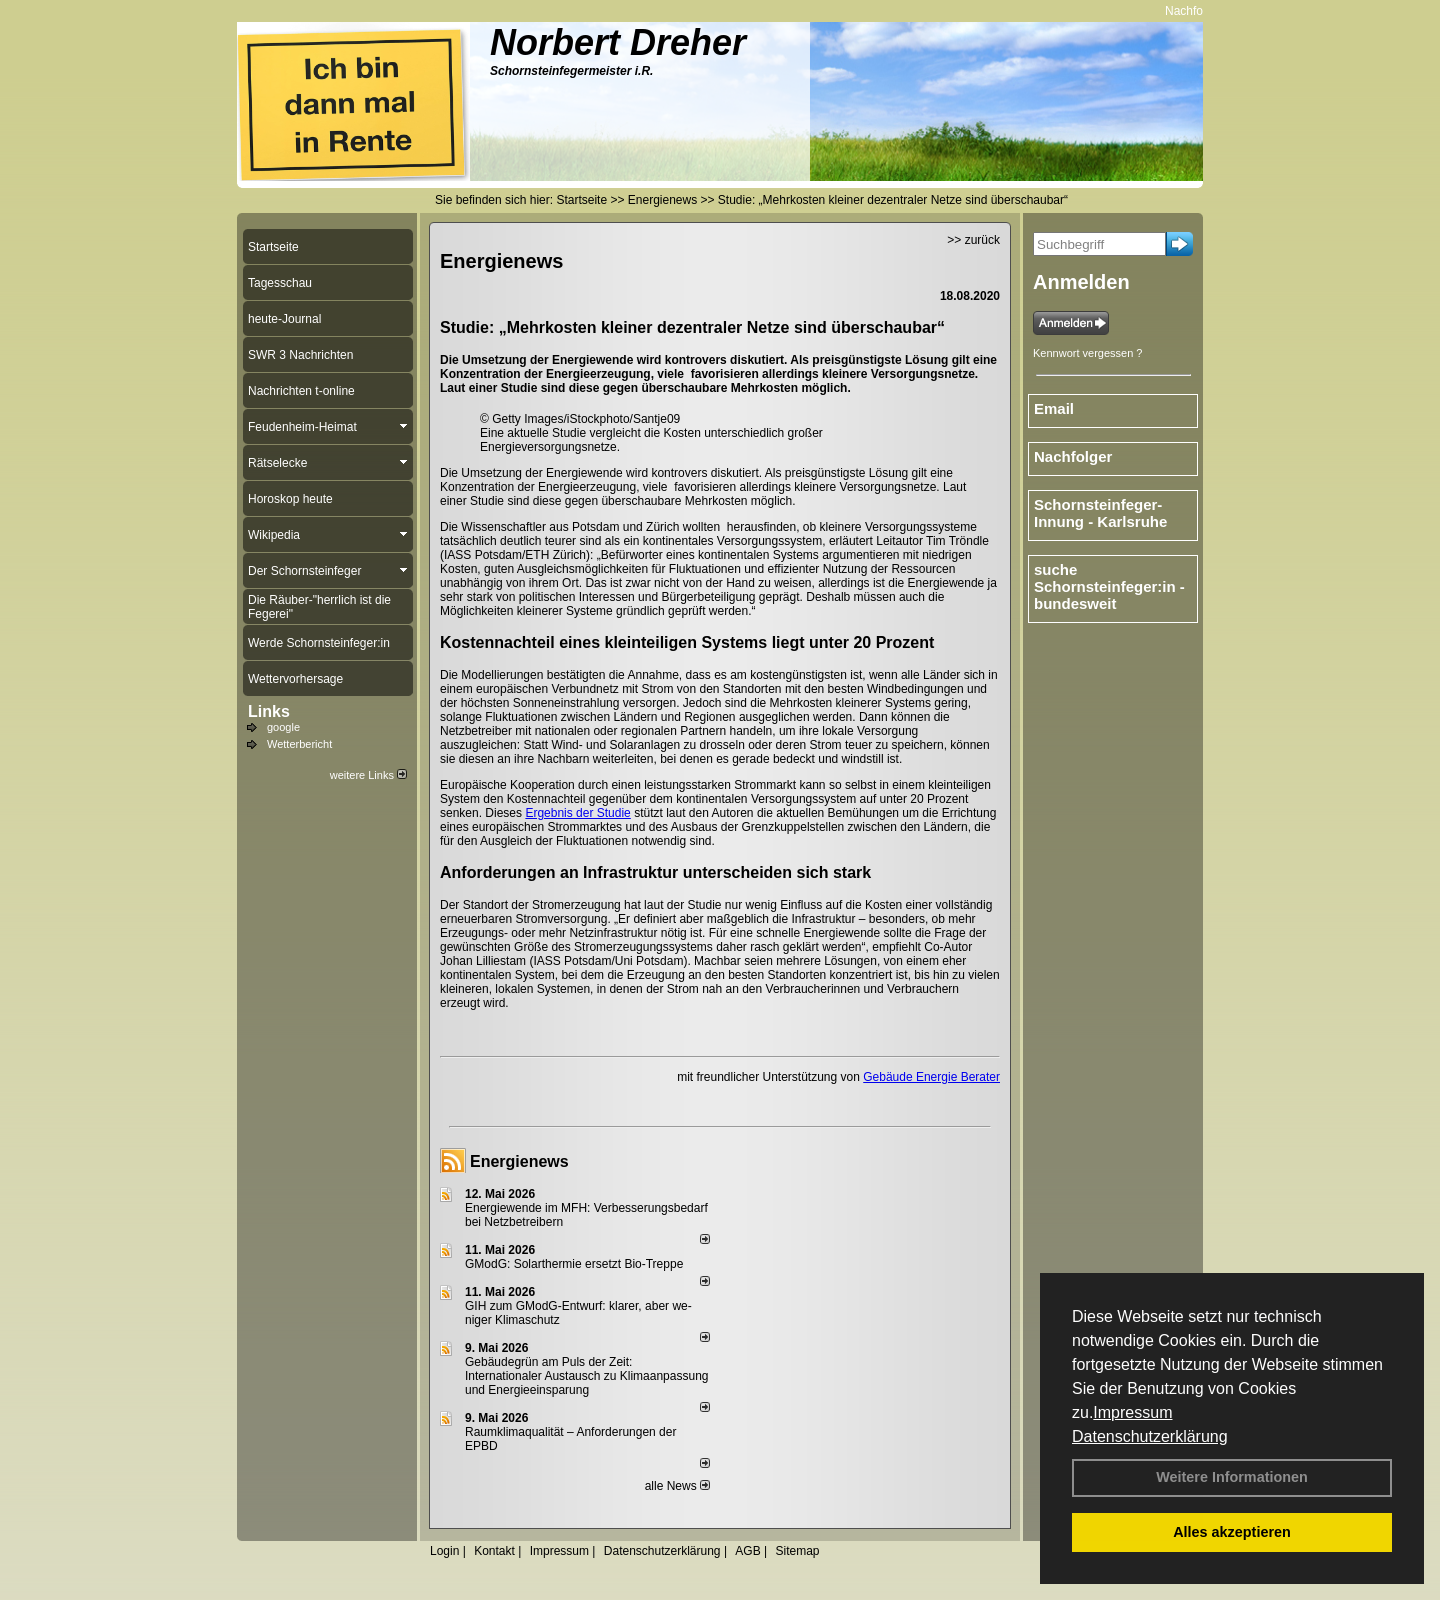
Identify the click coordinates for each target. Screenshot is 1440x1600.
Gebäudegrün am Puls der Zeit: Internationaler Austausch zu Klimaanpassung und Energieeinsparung (587, 1376)
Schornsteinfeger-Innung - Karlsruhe (1100, 513)
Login (444, 1551)
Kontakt (494, 1551)
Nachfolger (1200, 11)
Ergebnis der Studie (577, 813)
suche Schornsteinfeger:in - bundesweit (1109, 586)
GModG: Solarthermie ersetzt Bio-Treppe (574, 1264)
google (283, 727)
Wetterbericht (299, 744)
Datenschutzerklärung (1150, 1436)
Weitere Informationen (1232, 1477)
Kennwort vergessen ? (1087, 353)
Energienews (519, 1161)
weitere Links (368, 775)
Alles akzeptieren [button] (1232, 1532)
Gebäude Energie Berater (931, 1077)
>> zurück (973, 240)
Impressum (1132, 1412)
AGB (747, 1551)
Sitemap (797, 1551)
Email (1054, 408)
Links (269, 711)
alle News (677, 1486)
